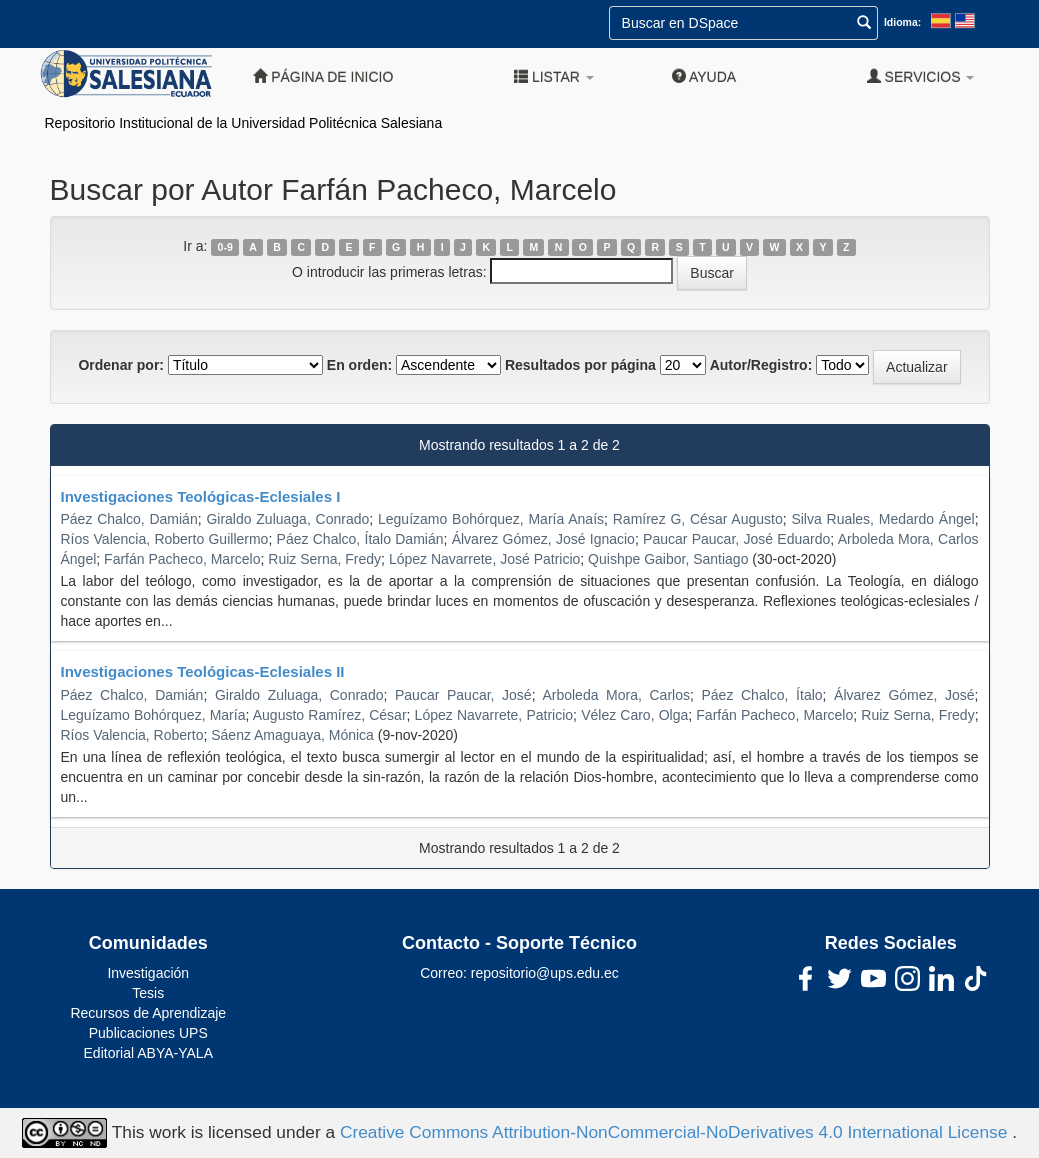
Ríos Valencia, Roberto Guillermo (165, 539)
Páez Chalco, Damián (129, 519)
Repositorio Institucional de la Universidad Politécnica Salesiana (244, 123)
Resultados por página (580, 365)
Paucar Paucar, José (463, 695)
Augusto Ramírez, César (330, 715)
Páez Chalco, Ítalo (761, 695)
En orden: (359, 365)
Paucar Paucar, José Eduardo (736, 539)
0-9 (225, 247)
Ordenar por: (121, 365)
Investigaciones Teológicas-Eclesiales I (201, 496)
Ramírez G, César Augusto (698, 519)
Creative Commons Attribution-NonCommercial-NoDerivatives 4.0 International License (676, 1132)
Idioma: (902, 22)
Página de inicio (323, 76)
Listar (554, 76)
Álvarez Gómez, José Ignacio (543, 539)
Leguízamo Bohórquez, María (153, 715)
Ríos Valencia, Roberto (132, 735)
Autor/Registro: (761, 365)
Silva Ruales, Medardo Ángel (882, 519)
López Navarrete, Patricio (494, 715)
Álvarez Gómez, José (904, 695)
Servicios (921, 76)
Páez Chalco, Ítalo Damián (360, 539)
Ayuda (704, 76)
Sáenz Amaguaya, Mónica (292, 735)
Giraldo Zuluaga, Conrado (287, 519)
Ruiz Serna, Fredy (324, 559)
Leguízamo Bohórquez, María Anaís (491, 519)
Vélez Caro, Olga (634, 715)
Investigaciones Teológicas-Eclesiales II (203, 671)
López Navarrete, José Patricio (484, 559)
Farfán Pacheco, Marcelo (182, 559)
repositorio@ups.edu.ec (545, 973)
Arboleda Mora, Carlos (616, 695)
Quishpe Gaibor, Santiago (668, 559)
